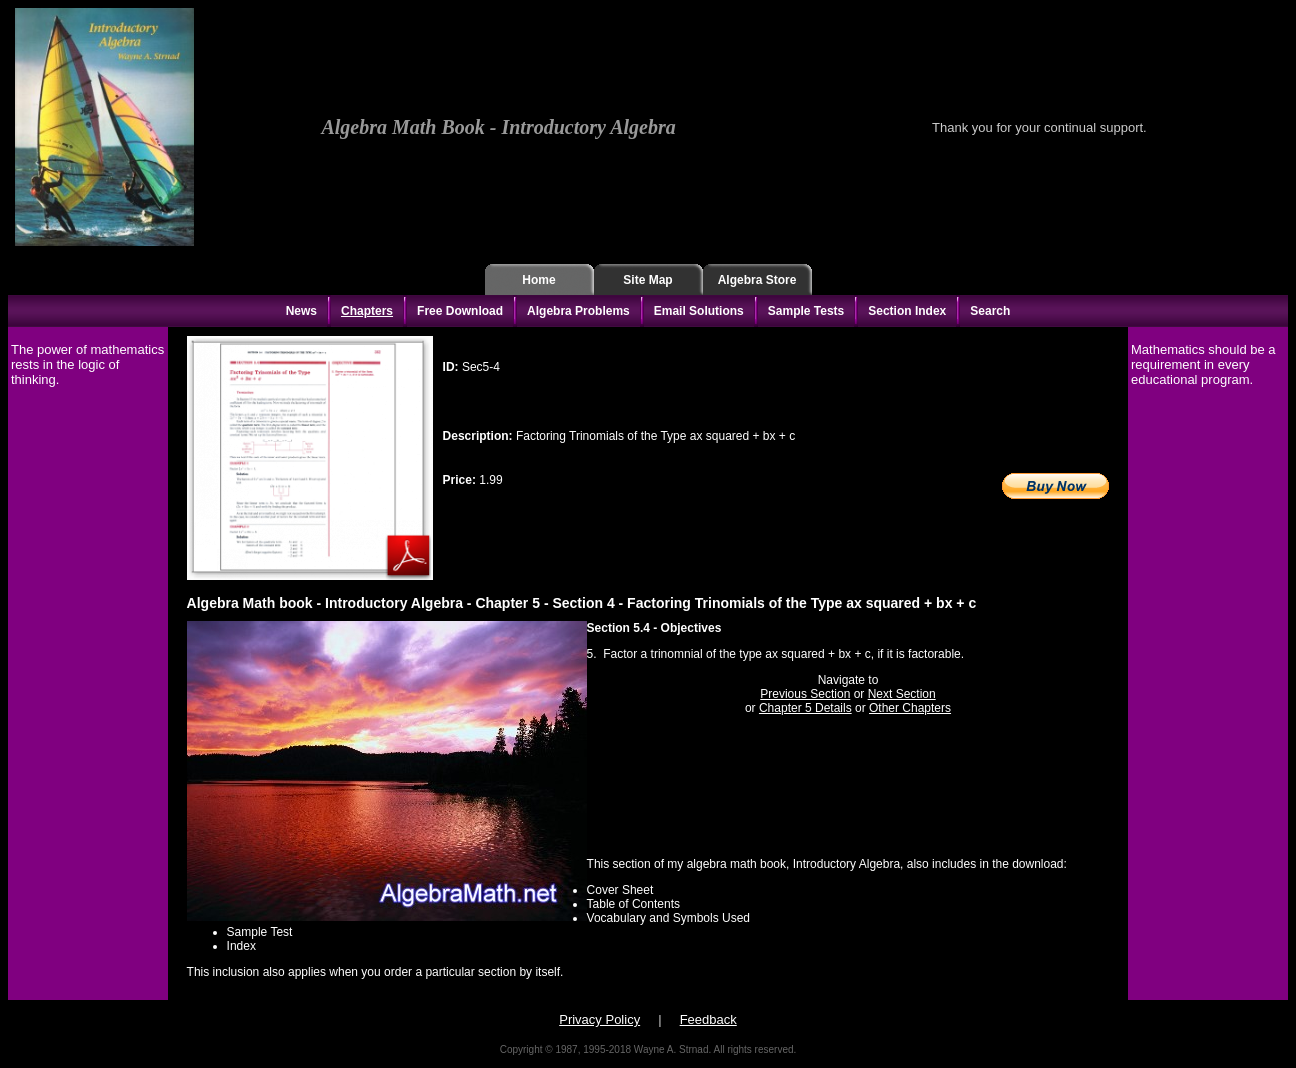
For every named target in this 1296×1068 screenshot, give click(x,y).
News (301, 311)
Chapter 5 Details (805, 708)
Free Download (460, 311)
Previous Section (805, 694)
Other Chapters (910, 708)
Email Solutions (699, 311)
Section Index (907, 311)
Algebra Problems (578, 311)
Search (990, 311)
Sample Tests (806, 311)
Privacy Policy (599, 1019)
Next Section (902, 694)
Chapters (367, 311)
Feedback (708, 1019)
